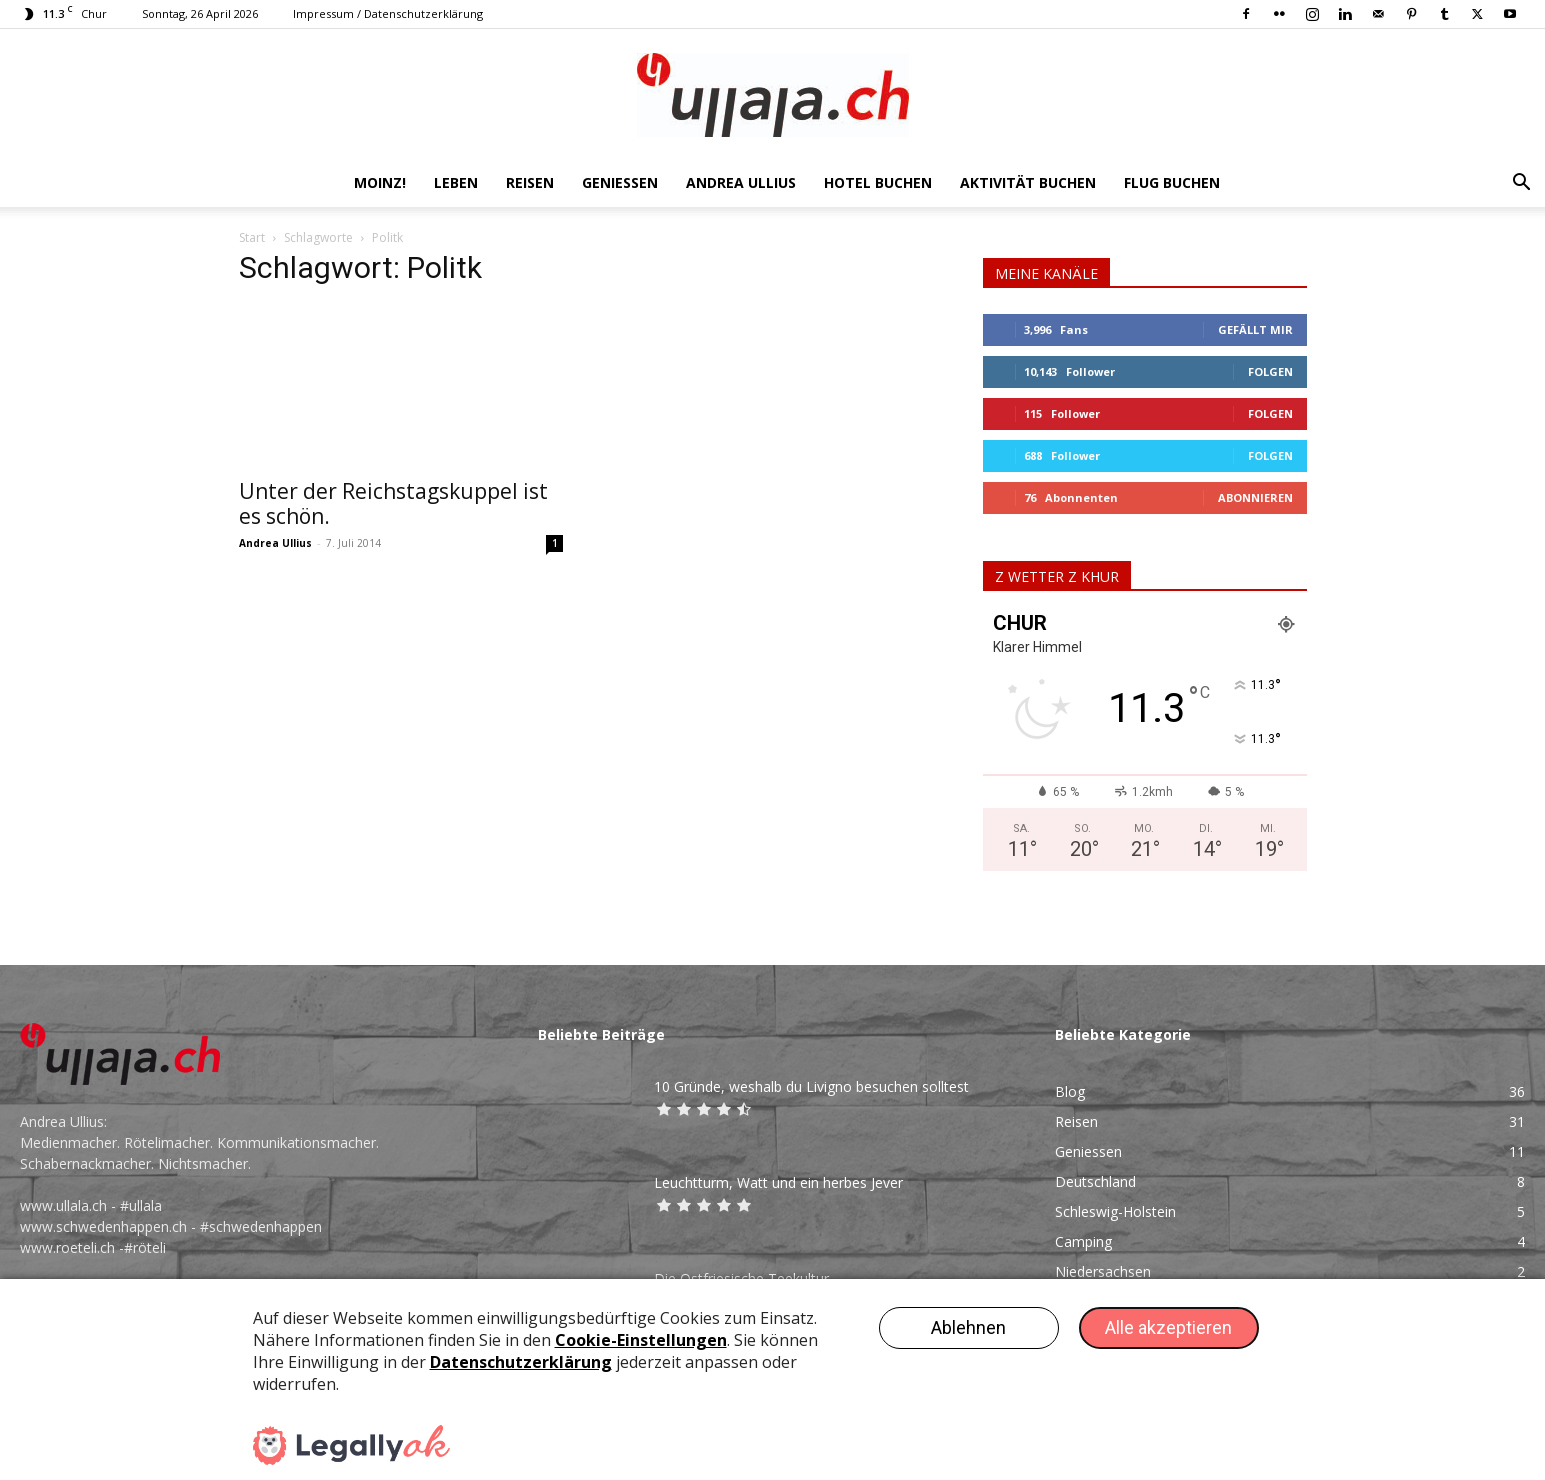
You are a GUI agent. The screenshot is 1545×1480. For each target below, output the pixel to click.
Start (252, 237)
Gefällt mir (1255, 329)
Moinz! (380, 182)
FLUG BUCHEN (1172, 182)
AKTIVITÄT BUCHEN (1028, 182)
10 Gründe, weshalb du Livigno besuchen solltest (811, 1086)
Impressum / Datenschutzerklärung (388, 13)
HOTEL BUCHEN (878, 182)
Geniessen (620, 182)
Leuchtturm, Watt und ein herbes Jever (778, 1182)
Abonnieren (1255, 497)
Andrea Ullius (741, 182)
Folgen (1270, 371)
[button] (1521, 184)
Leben (456, 182)
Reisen (530, 182)
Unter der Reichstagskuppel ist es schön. (393, 503)
